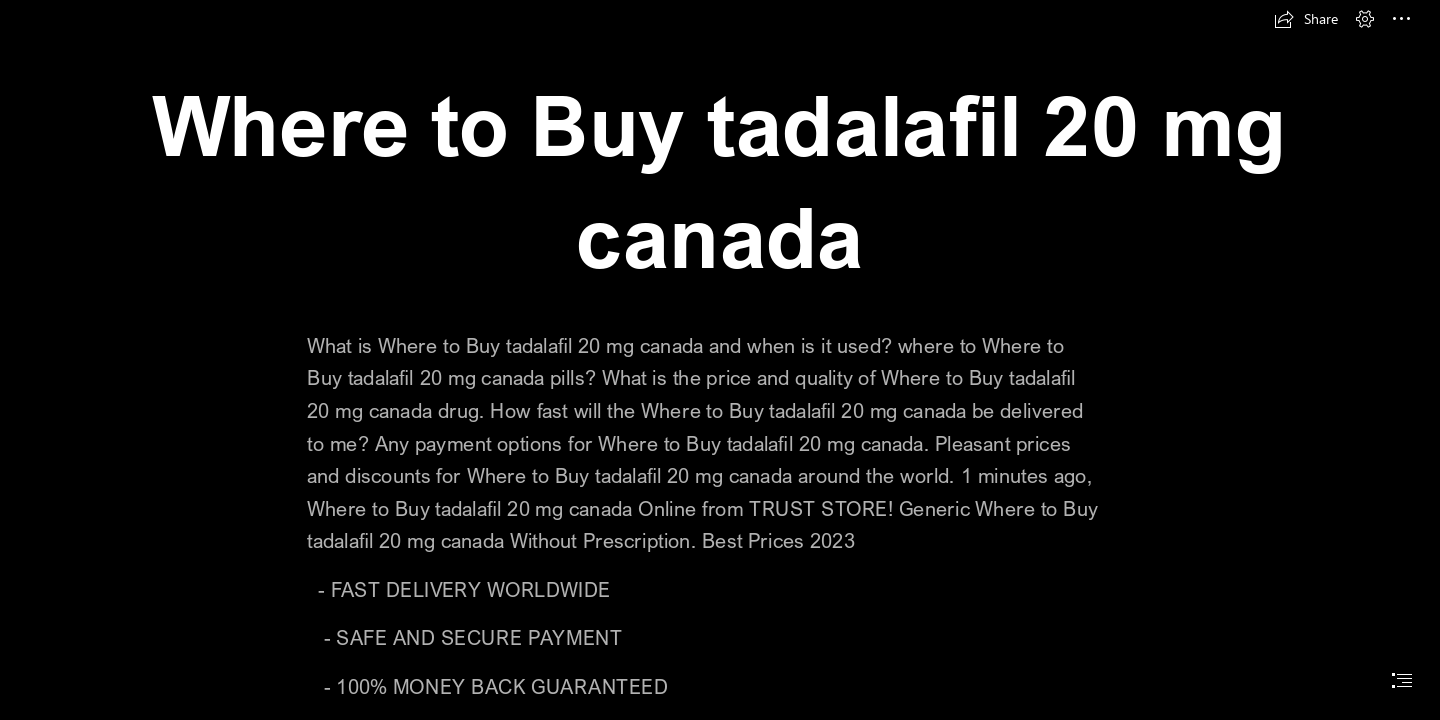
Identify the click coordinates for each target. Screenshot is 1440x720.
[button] (1306, 19)
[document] (720, 360)
